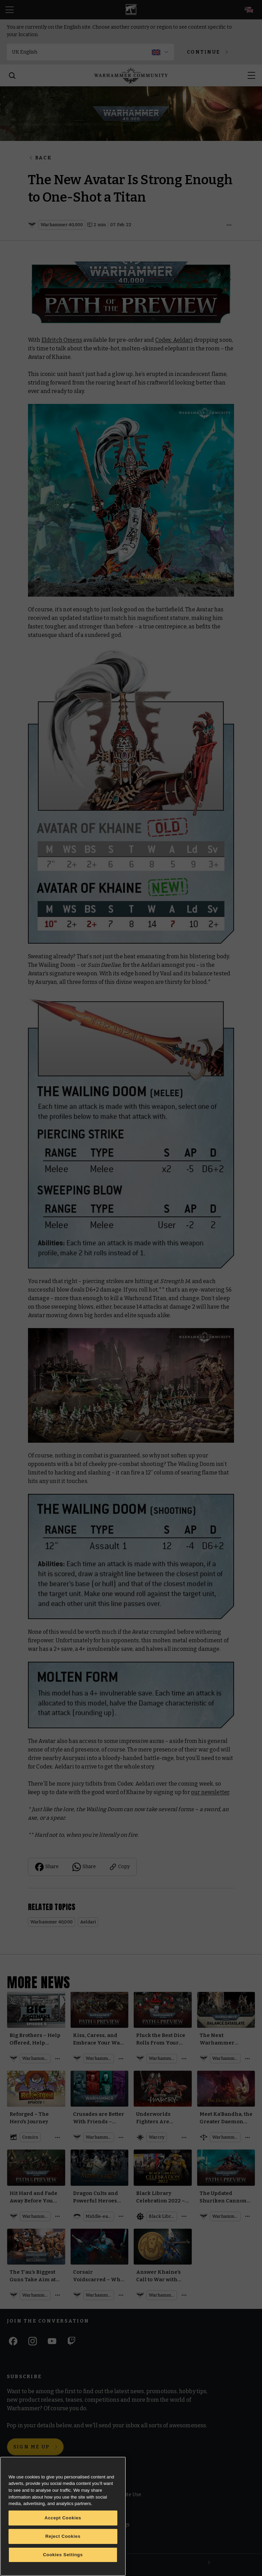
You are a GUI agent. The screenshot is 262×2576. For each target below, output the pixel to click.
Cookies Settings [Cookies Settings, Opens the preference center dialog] (63, 2554)
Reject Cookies (63, 2536)
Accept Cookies (63, 2517)
